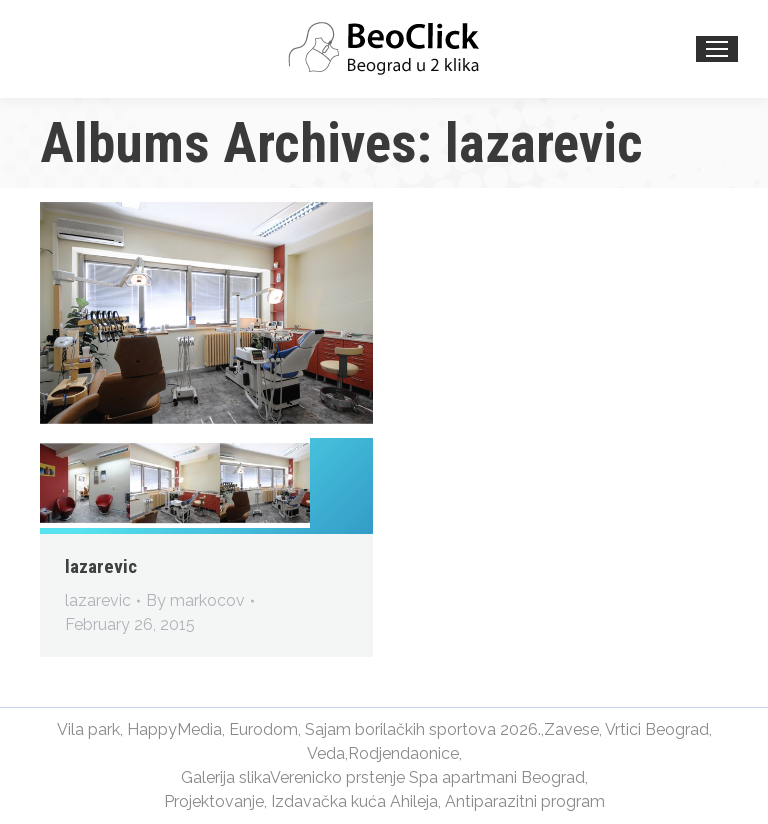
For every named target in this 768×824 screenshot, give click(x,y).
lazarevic (101, 566)
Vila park (88, 729)
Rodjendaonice (403, 753)
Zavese (571, 729)
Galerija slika (225, 777)
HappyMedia (174, 729)
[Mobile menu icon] (717, 49)
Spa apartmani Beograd (497, 777)
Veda (326, 753)
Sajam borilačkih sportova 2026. (423, 729)
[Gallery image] (206, 313)
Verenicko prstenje (337, 777)
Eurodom (263, 729)
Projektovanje (214, 801)
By (195, 600)
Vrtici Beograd (657, 729)
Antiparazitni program (525, 801)
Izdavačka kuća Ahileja (354, 801)
